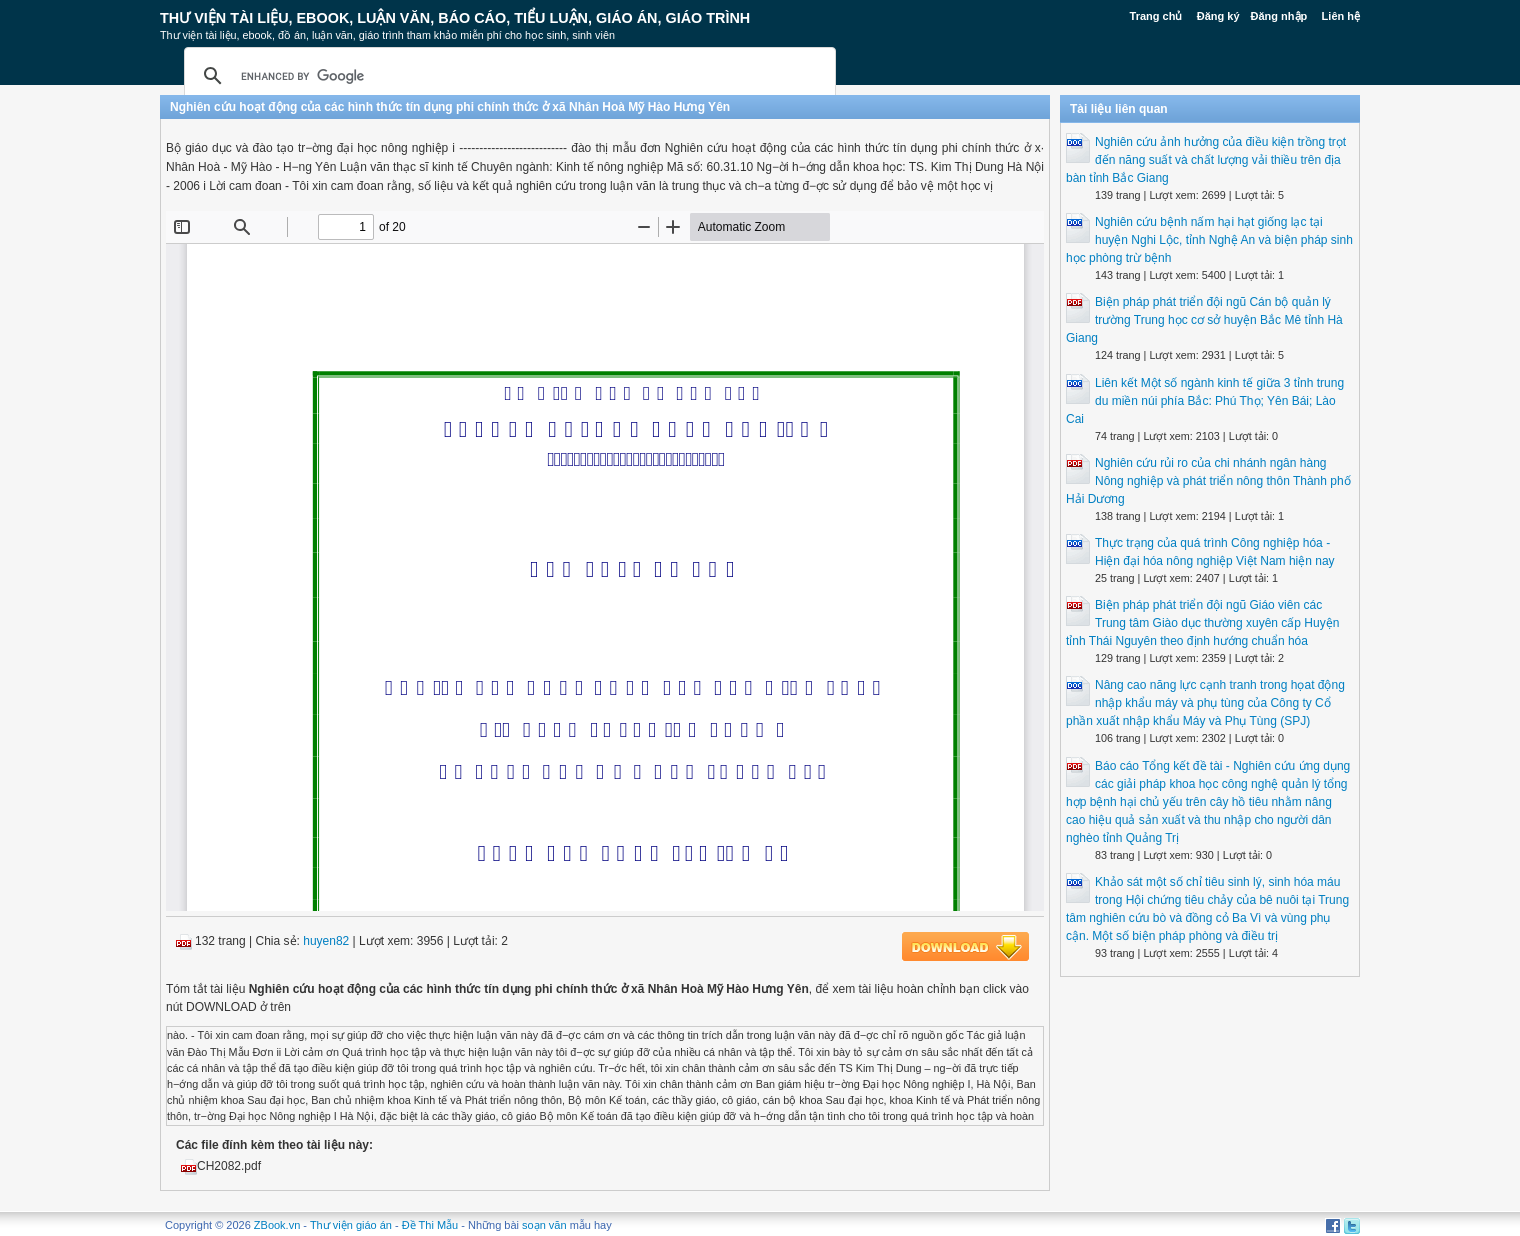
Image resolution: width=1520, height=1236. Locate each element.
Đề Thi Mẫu (430, 1225)
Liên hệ (1341, 16)
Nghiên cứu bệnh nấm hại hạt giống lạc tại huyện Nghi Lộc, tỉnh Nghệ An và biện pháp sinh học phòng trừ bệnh (1209, 240)
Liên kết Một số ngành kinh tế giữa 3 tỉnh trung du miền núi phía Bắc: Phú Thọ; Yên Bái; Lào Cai (1205, 401)
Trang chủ (1156, 16)
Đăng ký (1218, 16)
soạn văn (544, 1225)
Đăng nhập (1279, 16)
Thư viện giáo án (351, 1225)
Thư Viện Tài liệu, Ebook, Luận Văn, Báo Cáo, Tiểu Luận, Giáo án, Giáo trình (455, 18)
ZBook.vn (277, 1225)
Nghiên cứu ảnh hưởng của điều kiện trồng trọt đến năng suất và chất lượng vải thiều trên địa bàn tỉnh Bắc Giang (1206, 160)
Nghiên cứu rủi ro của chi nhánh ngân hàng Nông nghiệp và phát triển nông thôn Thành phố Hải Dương (1208, 481)
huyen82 (326, 941)
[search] (507, 76)
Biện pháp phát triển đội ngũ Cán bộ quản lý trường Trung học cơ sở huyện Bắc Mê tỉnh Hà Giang (1204, 320)
